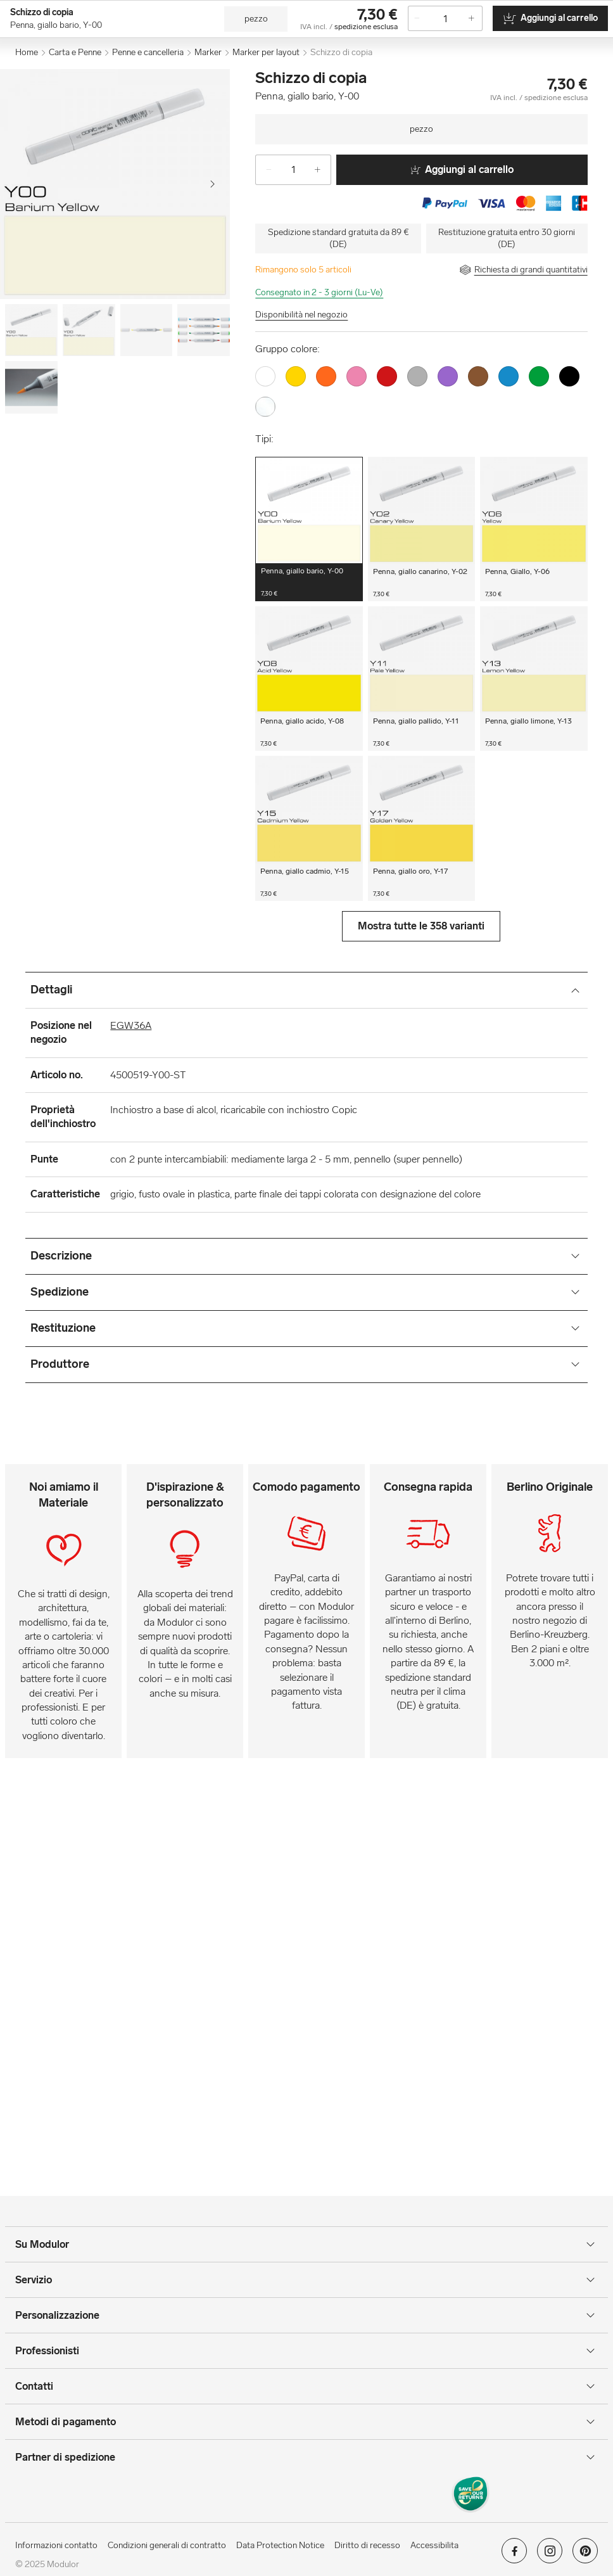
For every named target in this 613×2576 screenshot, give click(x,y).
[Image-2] (146, 330)
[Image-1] (89, 330)
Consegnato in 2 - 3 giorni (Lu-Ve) (319, 292)
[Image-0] (31, 330)
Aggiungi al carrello (462, 169)
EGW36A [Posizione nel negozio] (130, 1025)
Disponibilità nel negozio (301, 314)
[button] (308, 529)
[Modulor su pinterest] (585, 2555)
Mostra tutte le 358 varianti (421, 926)
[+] (322, 170)
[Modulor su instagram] (549, 2555)
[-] (264, 170)
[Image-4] (31, 387)
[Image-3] (203, 330)
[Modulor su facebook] (514, 2555)
